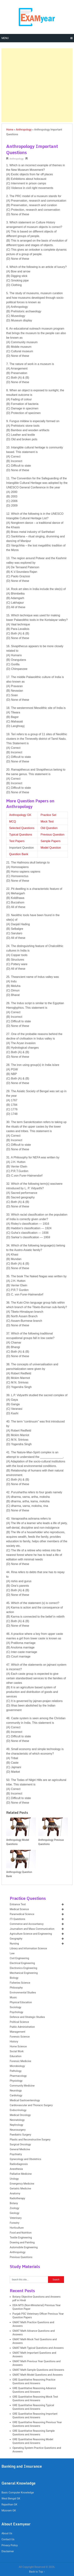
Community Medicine (22, 2085)
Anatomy (15, 2193)
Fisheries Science (20, 1982)
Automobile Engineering (24, 2247)
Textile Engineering (21, 2237)
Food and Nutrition (21, 2232)
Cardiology (16, 2095)
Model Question (51, 847)
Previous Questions (21, 2257)
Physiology (16, 2080)
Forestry (14, 2222)
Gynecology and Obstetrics (25, 2159)
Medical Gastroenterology (25, 2100)
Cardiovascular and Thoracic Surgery (31, 2105)
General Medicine (20, 2149)
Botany (14, 2203)
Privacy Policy (9, 2545)
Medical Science (19, 1909)
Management (17, 2031)
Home (9, 129)
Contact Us (7, 2539)
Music (13, 1997)
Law (12, 1953)
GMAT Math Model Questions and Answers (38, 2374)
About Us (6, 2533)
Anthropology (23, 129)
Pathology (16, 2071)
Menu (5, 38)
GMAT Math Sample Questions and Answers (38, 2369)
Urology (14, 2178)
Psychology (16, 2012)
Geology (14, 2213)
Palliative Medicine (21, 2173)
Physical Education (21, 2002)
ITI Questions (17, 1919)
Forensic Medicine (20, 2061)
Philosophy (16, 1987)
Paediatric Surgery (20, 2134)
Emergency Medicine (22, 2183)
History (14, 2041)
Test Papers (16, 841)
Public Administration (22, 2026)
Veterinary (16, 2218)
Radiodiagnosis (19, 2164)
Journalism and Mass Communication (32, 1928)
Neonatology (17, 2120)
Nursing (14, 1943)
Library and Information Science (28, 1948)
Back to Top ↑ (37, 2571)
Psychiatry (16, 2154)
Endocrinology (18, 2110)
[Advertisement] (37, 85)
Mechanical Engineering (24, 1973)
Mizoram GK (8, 2510)
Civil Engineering (19, 1958)
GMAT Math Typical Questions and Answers (38, 2348)
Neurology (16, 2090)
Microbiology (17, 2066)
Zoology (14, 2208)
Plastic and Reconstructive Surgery (30, 2139)
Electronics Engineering (23, 1968)
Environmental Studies (23, 1992)
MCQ (12, 821)
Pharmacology (18, 2075)
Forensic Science (20, 2036)
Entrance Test (18, 1904)
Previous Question (52, 834)
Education (15, 2056)
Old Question (49, 828)
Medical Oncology (20, 2115)
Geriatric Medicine (20, 2188)
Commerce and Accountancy (27, 1924)
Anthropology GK (20, 815)
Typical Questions (20, 834)
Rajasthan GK (9, 2504)
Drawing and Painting (22, 2242)
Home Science (18, 2046)
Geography (16, 1938)
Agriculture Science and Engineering (31, 1933)
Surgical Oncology (20, 2144)
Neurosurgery (18, 2129)
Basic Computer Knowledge (17, 2492)
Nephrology (16, 2124)
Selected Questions (21, 828)
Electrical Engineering (22, 1963)
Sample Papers (50, 841)
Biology (14, 1977)
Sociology (15, 2007)
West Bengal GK (10, 2498)
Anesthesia (16, 2169)
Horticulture (17, 2227)
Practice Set (48, 815)
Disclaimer (7, 2551)
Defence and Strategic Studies (27, 2017)
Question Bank (18, 854)
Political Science (19, 2022)
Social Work (17, 2051)
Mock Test (47, 821)
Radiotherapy (17, 2198)
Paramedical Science (22, 1914)
